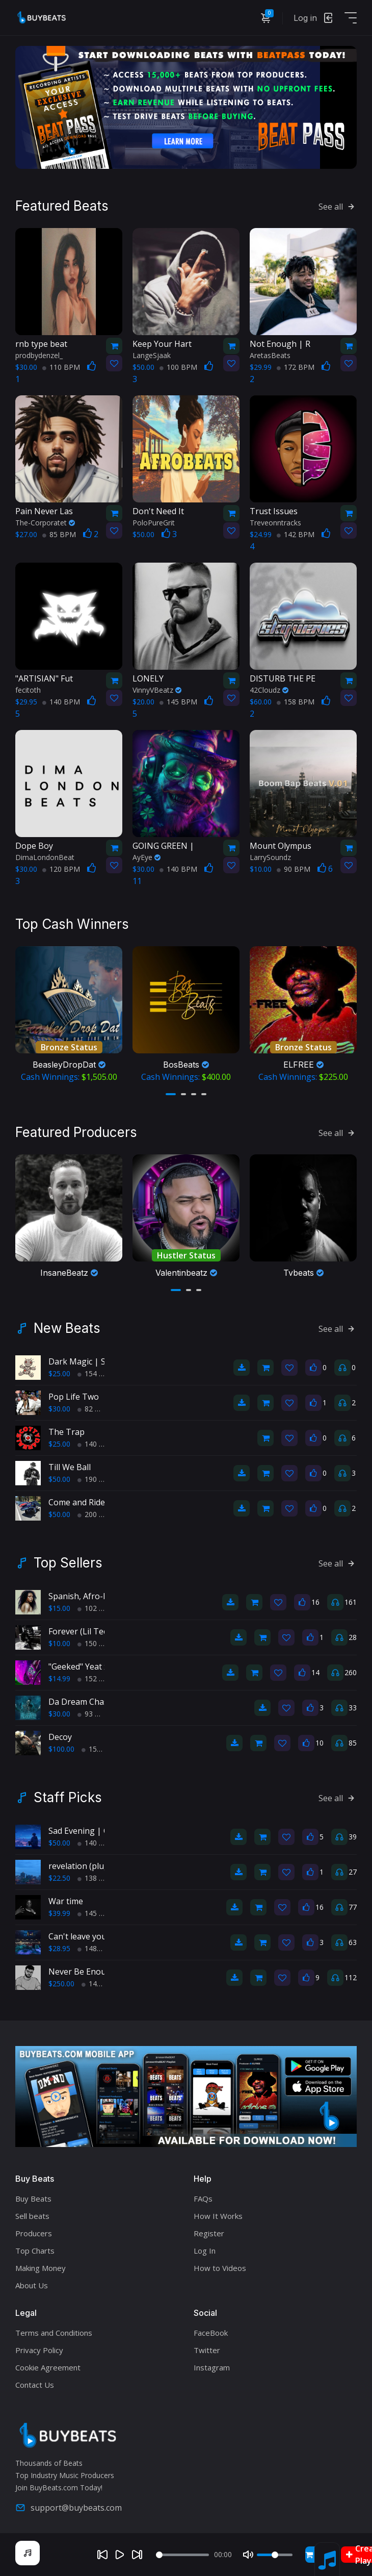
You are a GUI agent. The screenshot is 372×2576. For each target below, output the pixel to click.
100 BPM (178, 367)
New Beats (67, 1328)
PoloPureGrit (153, 522)
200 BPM (96, 1514)
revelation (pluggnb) (87, 1866)
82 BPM (94, 1408)
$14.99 (59, 1678)
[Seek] (182, 2555)
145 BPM (178, 701)
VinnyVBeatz (156, 690)
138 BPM (96, 1878)
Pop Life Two (73, 1396)
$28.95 (59, 1948)
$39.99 (59, 1913)
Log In (205, 2250)
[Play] (120, 2554)
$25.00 (59, 1373)
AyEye (146, 857)
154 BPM (96, 1373)
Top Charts (35, 2250)
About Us (31, 2285)
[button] (171, 1094)
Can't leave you (77, 1936)
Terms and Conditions (53, 2333)
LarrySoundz (270, 857)
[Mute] (248, 2554)
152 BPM (96, 1678)
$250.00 (61, 1983)
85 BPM (59, 534)
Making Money (40, 2268)
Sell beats (32, 2216)
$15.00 (59, 1608)
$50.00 (59, 1479)
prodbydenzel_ (39, 355)
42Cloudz (269, 690)
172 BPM (295, 367)
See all (337, 206)
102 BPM (96, 1608)
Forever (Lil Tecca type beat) (102, 1631)
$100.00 (61, 1749)
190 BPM (96, 1479)
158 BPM (295, 701)
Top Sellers (68, 1563)
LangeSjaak (151, 355)
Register (209, 2233)
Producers (33, 2233)
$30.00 (59, 1408)
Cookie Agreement (48, 2367)
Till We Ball (69, 1467)
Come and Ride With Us (92, 1502)
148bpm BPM (103, 1948)
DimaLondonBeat (44, 857)
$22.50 (59, 1878)
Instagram (212, 2367)
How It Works (218, 2216)
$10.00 (59, 1643)
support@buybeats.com (68, 2507)
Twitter (207, 2350)
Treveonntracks (275, 522)
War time (65, 1901)
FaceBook (211, 2333)
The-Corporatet (45, 522)
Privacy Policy (39, 2350)
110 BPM (61, 367)
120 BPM (61, 869)
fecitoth (28, 690)
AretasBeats (270, 355)
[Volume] (275, 2555)
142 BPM (295, 534)
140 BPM (61, 701)
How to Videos (220, 2268)
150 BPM (96, 1643)
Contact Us (34, 2385)
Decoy (60, 1736)
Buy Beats (33, 2198)
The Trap (66, 1431)
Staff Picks (68, 1797)
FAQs (203, 2198)
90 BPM (293, 869)
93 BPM (94, 1714)
